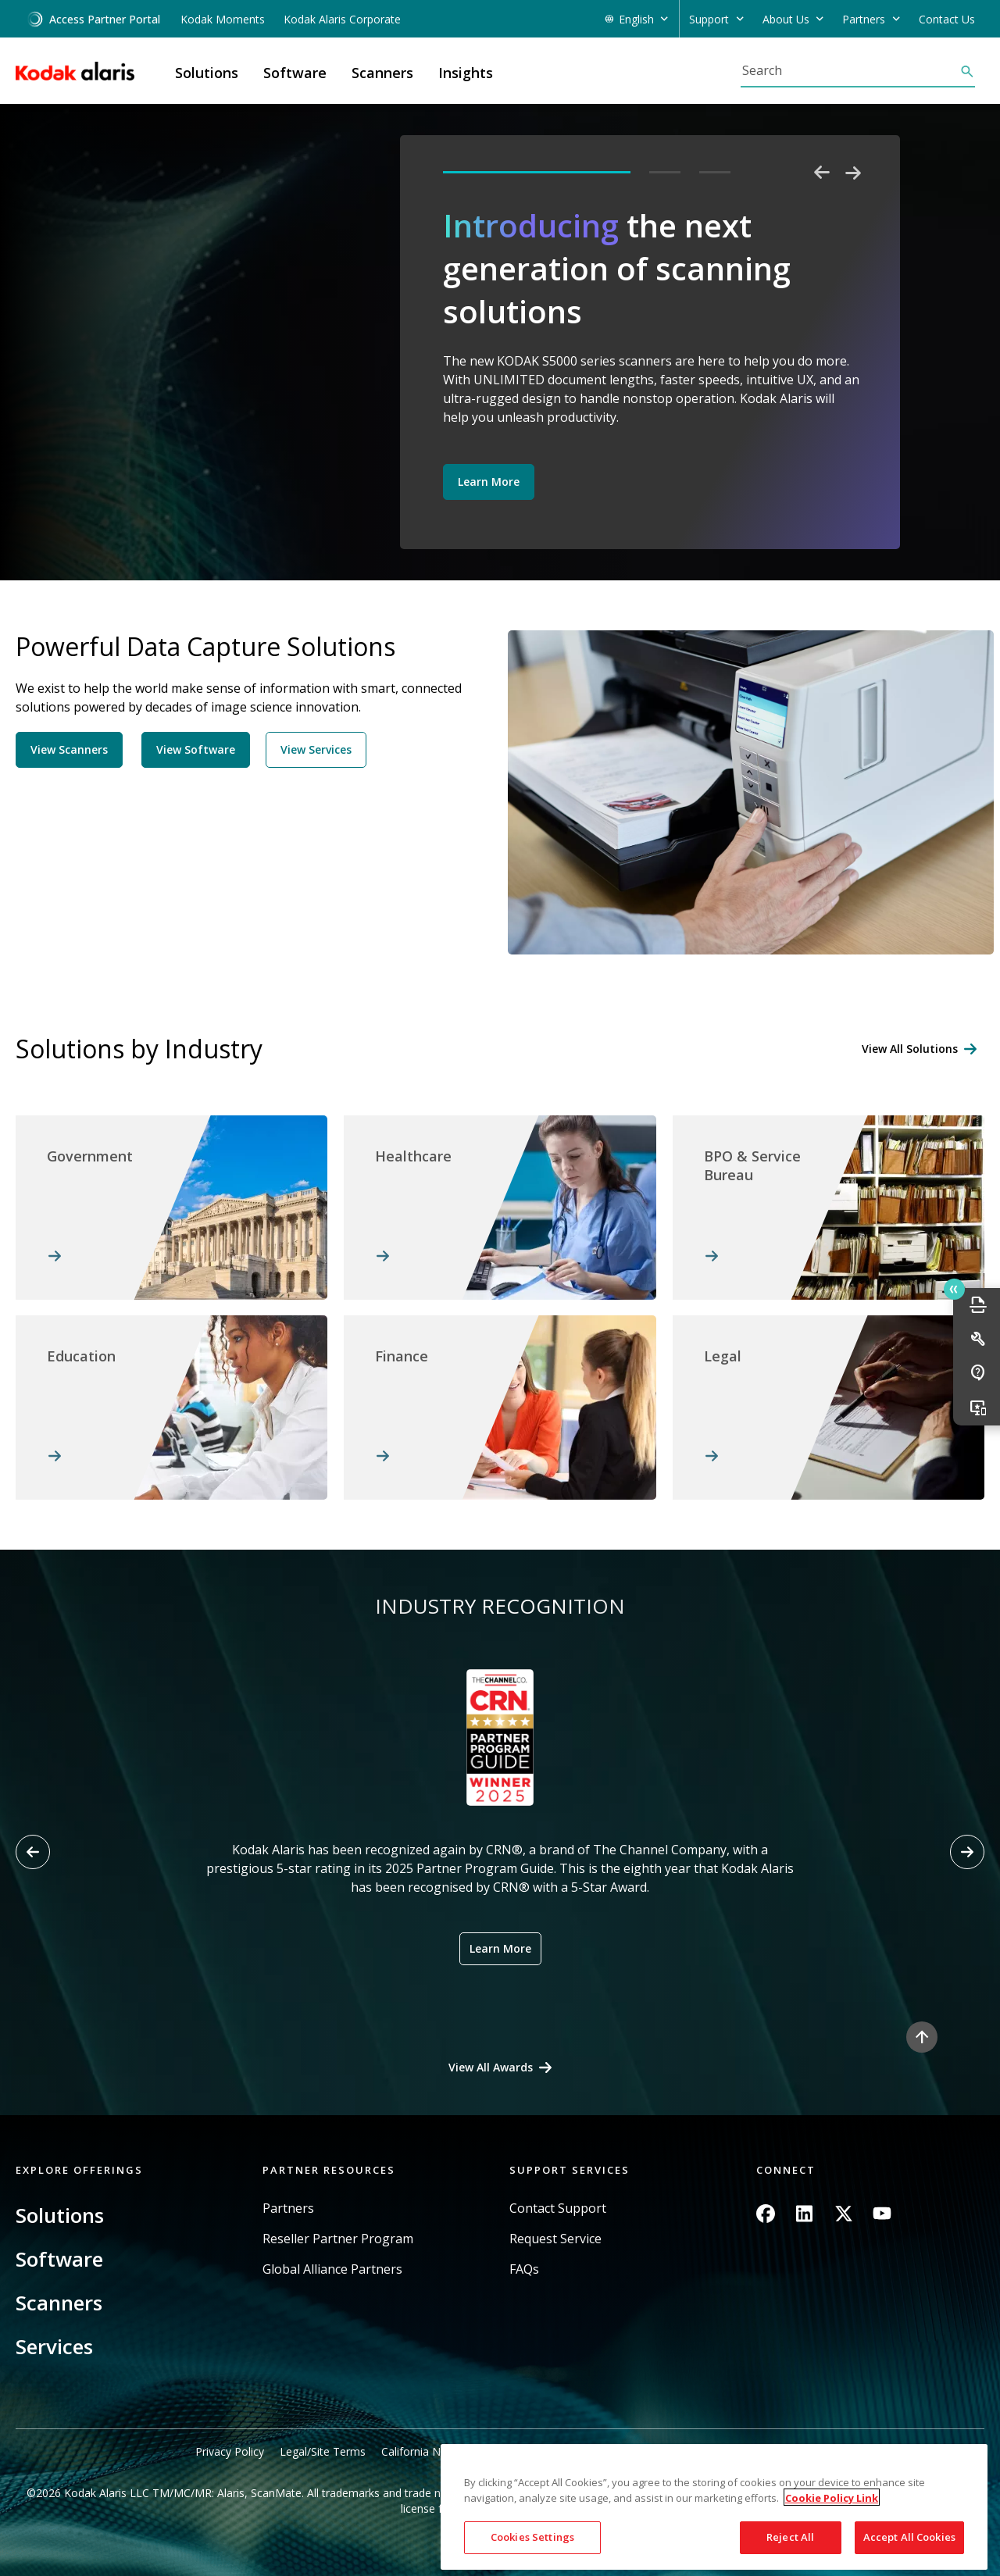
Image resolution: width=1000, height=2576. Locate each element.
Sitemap (784, 2451)
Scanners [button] (382, 72)
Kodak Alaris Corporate (342, 19)
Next (853, 172)
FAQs (524, 2269)
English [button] (636, 19)
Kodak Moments (222, 19)
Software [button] (295, 72)
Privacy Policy (229, 2451)
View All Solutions (910, 1048)
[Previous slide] (33, 1852)
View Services (316, 749)
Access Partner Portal (93, 19)
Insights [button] (465, 72)
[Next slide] (967, 1852)
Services (54, 2346)
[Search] (850, 70)
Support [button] (709, 19)
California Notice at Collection (456, 2451)
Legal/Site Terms (323, 2451)
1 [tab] (536, 172)
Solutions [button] (206, 72)
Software (59, 2258)
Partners (288, 2208)
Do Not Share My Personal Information (648, 2451)
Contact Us (947, 19)
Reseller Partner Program (337, 2239)
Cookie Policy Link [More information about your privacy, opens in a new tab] (831, 2565)
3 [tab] (714, 172)
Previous (822, 172)
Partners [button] (863, 19)
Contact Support (557, 2208)
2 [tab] (664, 172)
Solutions (60, 2215)
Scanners (59, 2302)
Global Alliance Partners (332, 2269)
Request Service (555, 2239)
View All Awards (490, 2067)
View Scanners (69, 749)
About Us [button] (785, 19)
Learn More (489, 481)
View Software (195, 749)
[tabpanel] (652, 360)
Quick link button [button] (954, 1289)
